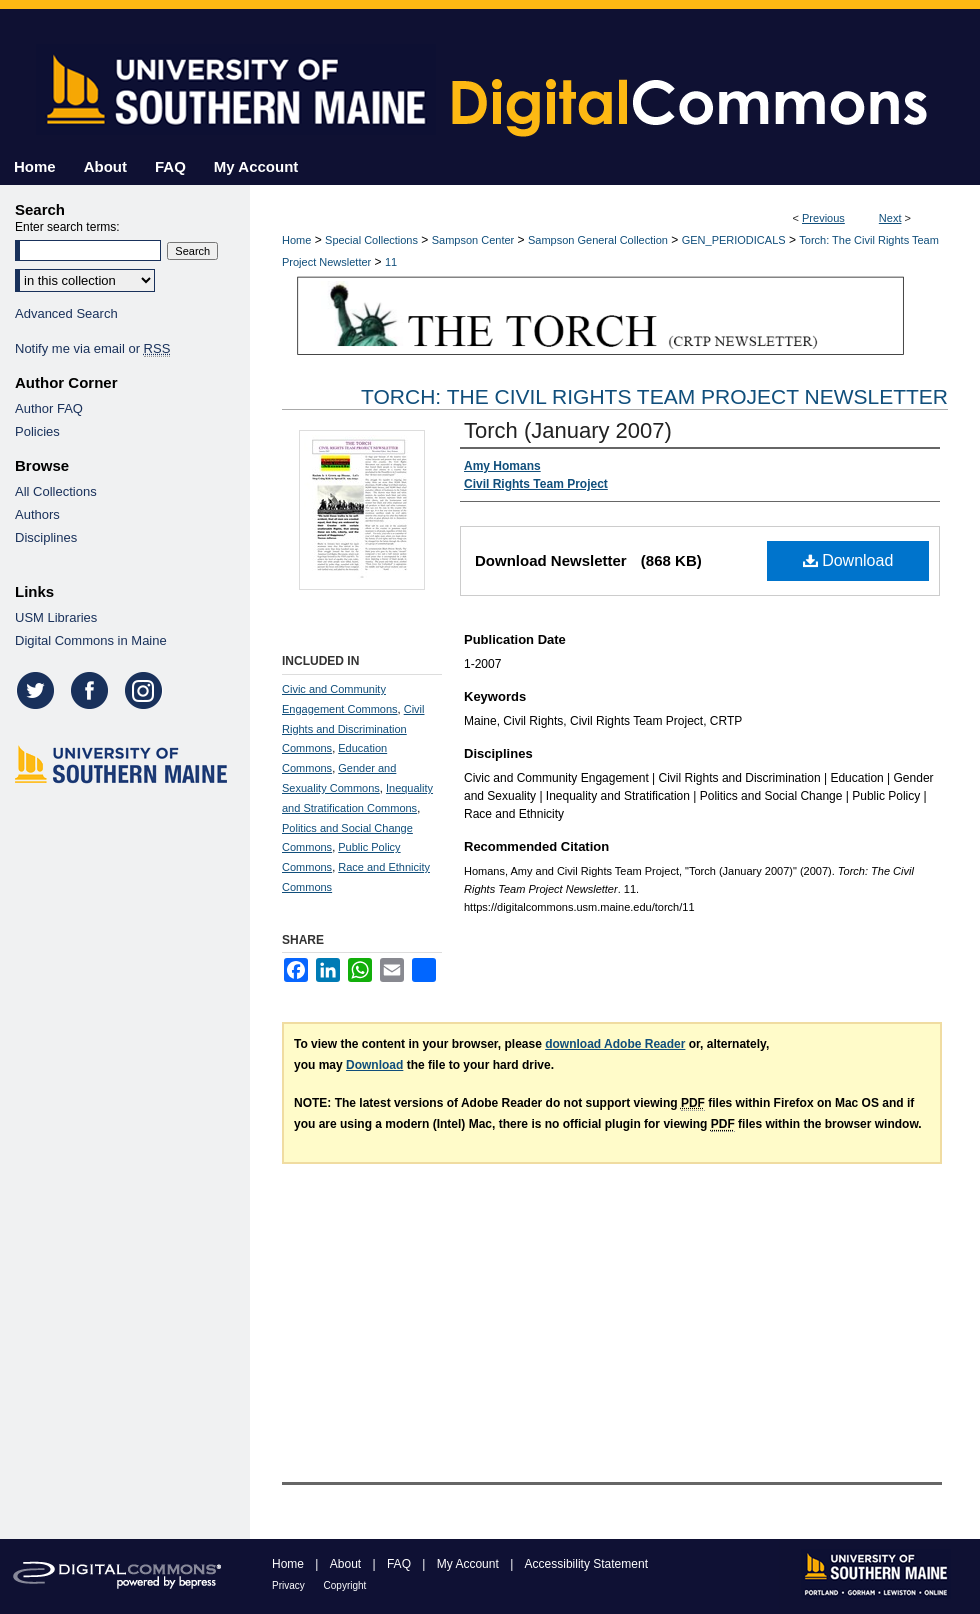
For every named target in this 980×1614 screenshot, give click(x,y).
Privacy (290, 1585)
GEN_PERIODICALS (734, 240)
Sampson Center (473, 240)
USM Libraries (56, 617)
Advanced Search (66, 313)
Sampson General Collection (598, 240)
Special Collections (371, 240)
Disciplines (46, 537)
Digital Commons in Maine (91, 640)
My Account (469, 1564)
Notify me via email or (92, 348)
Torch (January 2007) (568, 430)
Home (296, 240)
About (347, 1564)
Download (848, 560)
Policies (37, 431)
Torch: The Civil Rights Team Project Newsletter (654, 396)
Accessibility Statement (586, 1564)
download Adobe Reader (615, 1044)
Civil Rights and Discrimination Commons (353, 729)
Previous (823, 218)
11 (391, 262)
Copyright (345, 1585)
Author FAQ (49, 408)
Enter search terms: (67, 227)
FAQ (400, 1564)
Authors (37, 514)
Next (890, 218)
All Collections (56, 491)
